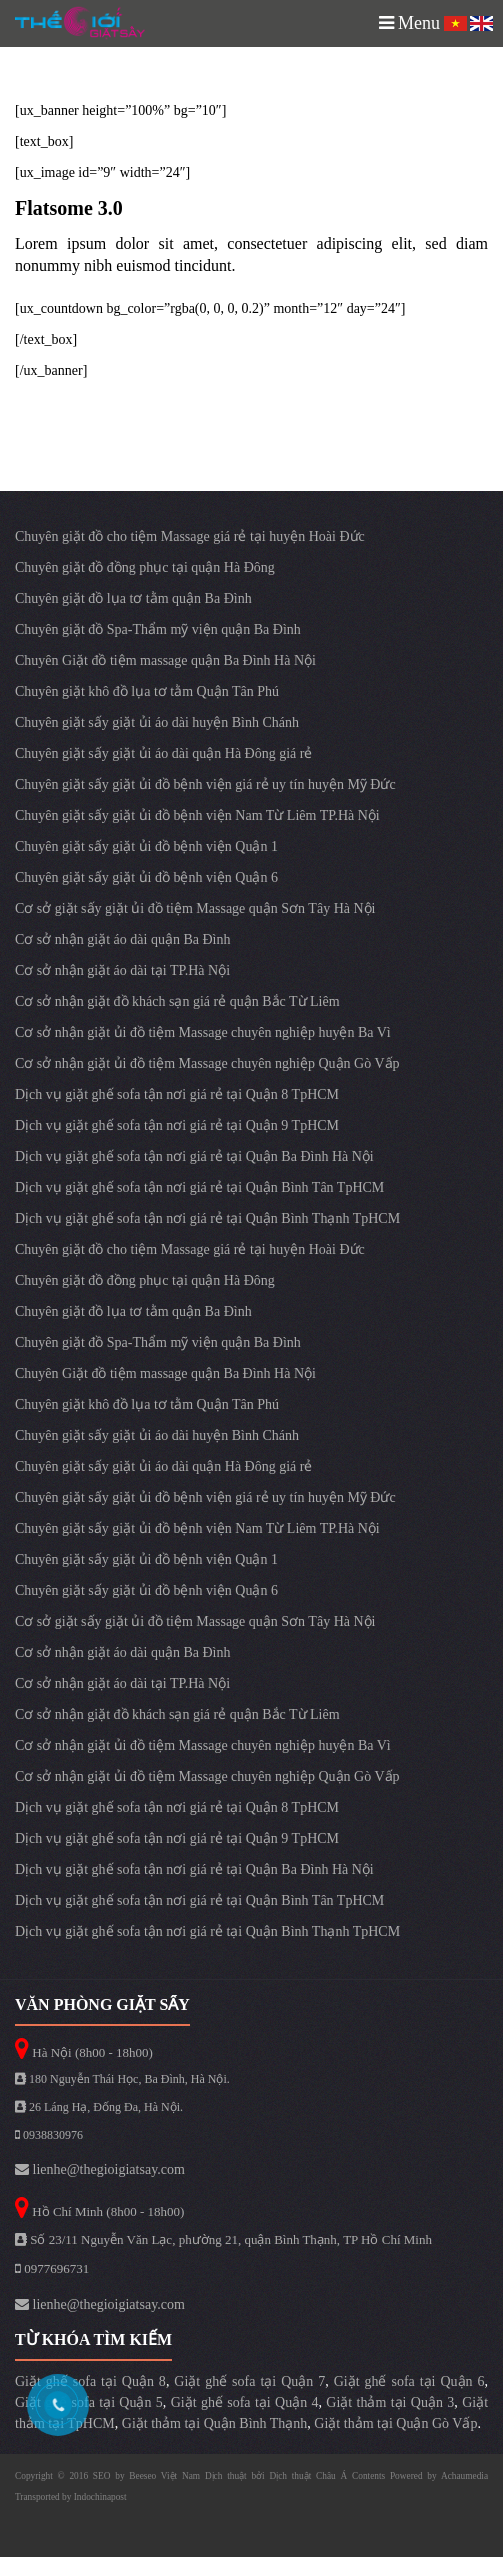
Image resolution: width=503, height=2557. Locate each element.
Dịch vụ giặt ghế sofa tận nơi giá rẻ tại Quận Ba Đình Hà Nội (194, 1156)
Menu (410, 23)
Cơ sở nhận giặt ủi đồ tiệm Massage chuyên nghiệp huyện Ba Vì (203, 1032)
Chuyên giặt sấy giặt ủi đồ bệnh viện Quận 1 (146, 846)
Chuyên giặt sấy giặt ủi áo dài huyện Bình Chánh (157, 722)
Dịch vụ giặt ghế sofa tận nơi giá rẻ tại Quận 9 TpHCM (177, 1125)
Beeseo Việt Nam (167, 2476)
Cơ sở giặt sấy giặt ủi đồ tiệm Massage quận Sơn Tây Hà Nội (195, 908)
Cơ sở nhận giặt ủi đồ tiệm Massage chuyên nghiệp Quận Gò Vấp (207, 1063)
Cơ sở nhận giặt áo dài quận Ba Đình (122, 939)
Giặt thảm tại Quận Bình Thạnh (215, 2423)
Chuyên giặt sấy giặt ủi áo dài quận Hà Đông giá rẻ (163, 753)
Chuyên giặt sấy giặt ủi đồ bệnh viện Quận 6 (146, 877)
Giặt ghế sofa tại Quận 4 (245, 2402)
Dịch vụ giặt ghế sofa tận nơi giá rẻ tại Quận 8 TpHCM (177, 1094)
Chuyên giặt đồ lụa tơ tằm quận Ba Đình (133, 598)
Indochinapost (100, 2497)
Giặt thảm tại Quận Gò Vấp (395, 2423)
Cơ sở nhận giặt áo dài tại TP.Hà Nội (122, 970)
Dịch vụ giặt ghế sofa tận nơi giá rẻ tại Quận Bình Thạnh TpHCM (207, 1218)
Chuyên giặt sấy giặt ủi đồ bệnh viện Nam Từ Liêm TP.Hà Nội (197, 815)
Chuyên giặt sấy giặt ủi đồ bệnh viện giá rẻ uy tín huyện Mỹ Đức (205, 784)
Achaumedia (464, 2476)
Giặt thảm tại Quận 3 (390, 2402)
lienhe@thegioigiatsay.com (100, 2169)
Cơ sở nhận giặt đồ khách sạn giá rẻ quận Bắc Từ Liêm (177, 1001)
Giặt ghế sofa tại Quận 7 (249, 2381)
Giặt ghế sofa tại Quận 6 (409, 2381)
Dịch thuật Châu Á (308, 2476)
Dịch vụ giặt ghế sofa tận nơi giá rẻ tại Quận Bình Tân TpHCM (199, 1187)
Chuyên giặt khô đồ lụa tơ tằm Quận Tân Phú (147, 691)
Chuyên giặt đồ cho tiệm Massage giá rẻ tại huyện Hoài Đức (190, 536)
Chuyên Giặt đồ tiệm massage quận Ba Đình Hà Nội (165, 660)
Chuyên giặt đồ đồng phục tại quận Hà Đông (145, 567)
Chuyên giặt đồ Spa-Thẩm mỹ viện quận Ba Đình (158, 629)
